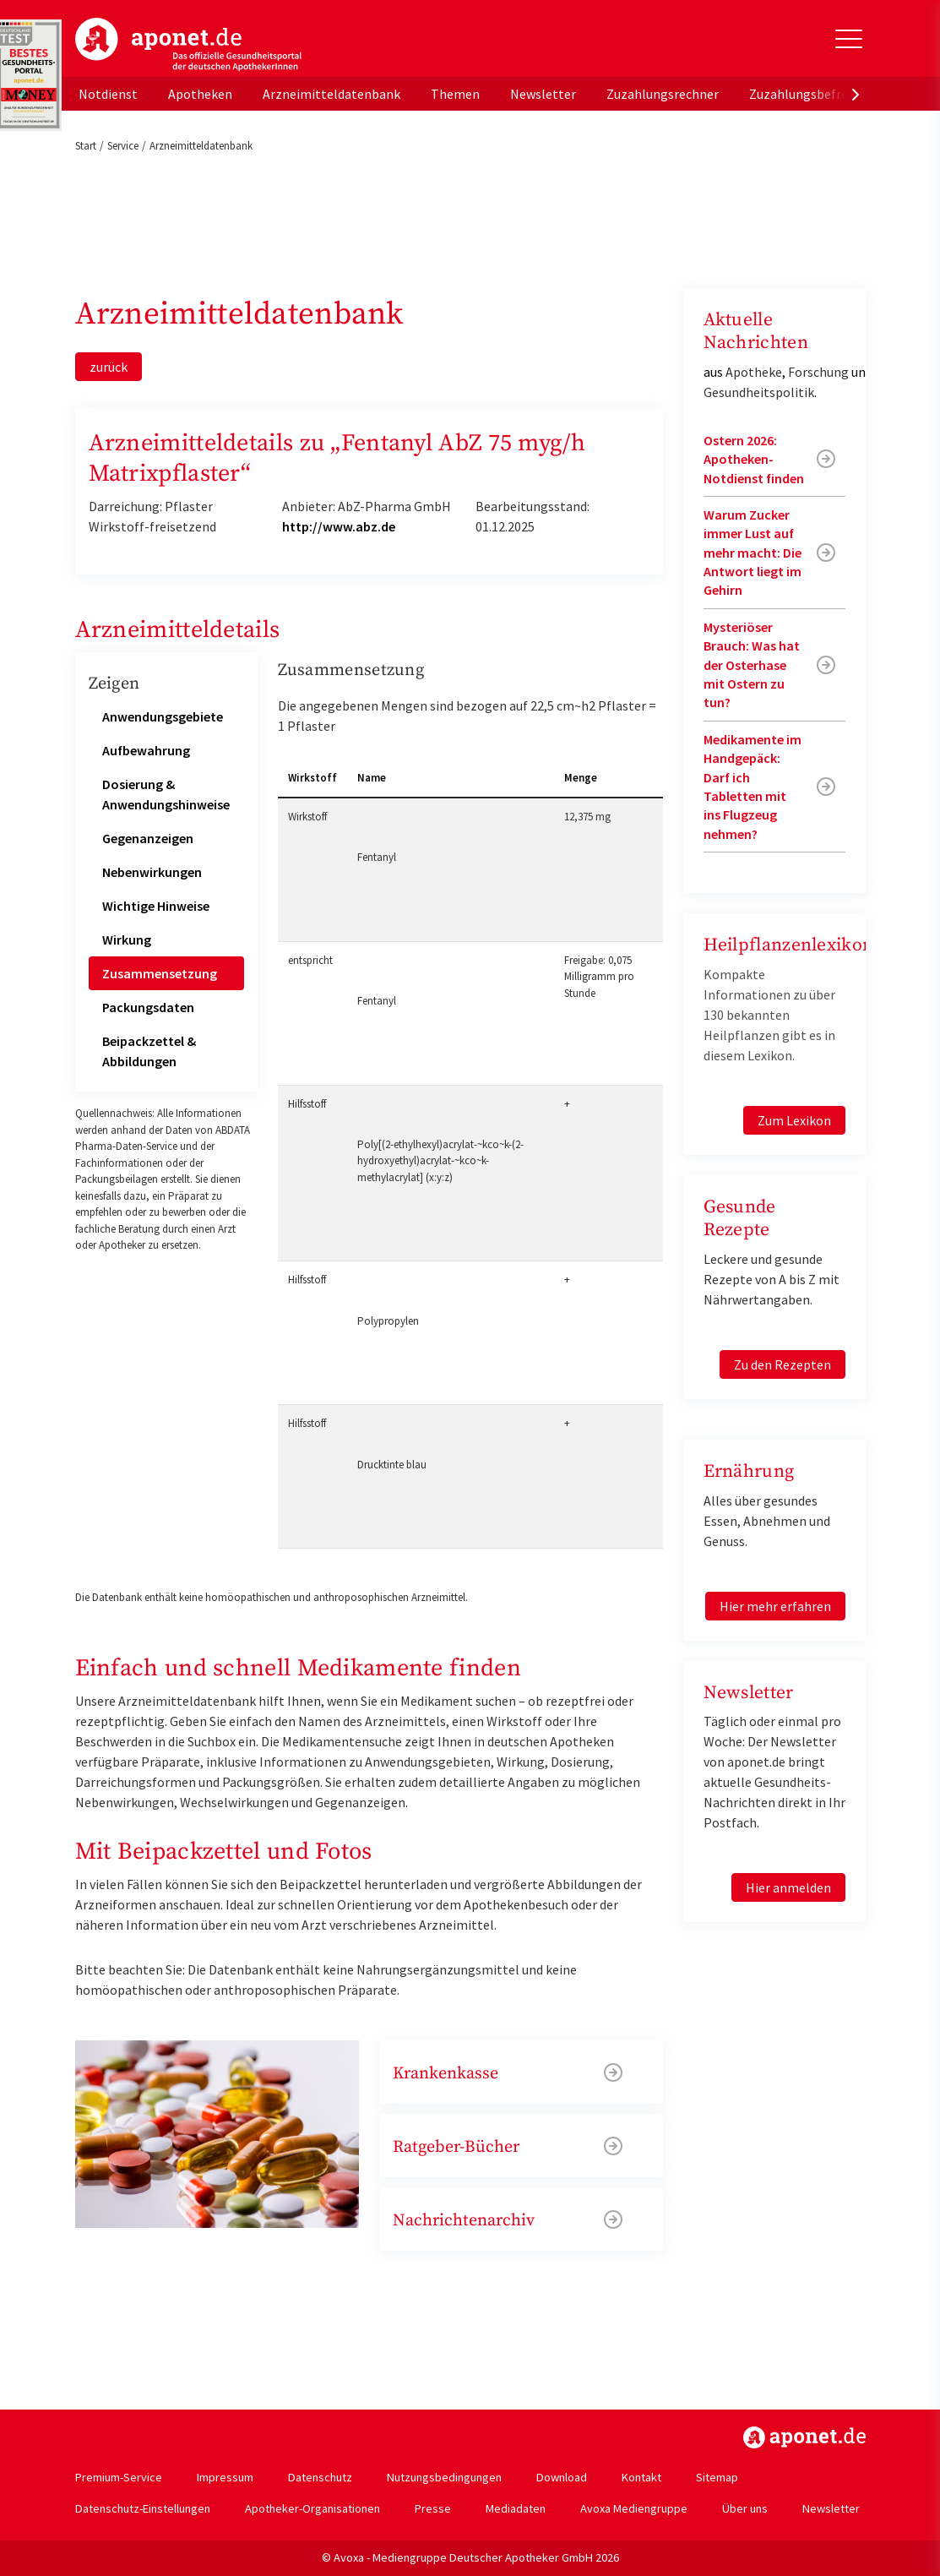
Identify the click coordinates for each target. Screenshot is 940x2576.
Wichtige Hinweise (155, 905)
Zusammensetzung (159, 973)
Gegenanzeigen (147, 838)
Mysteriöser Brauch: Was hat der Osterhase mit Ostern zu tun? (752, 664)
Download (561, 2477)
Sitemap (717, 2477)
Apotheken (200, 93)
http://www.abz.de (338, 526)
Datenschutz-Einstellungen (142, 2508)
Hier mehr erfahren (775, 1606)
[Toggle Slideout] (849, 39)
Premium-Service (118, 2477)
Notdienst (108, 93)
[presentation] (855, 94)
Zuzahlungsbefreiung (811, 93)
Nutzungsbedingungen (444, 2477)
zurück (109, 366)
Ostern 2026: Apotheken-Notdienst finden (754, 459)
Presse (433, 2508)
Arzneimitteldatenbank (331, 93)
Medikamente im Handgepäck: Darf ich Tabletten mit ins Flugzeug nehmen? (752, 786)
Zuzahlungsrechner (662, 93)
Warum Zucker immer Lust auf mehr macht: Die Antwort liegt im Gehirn (752, 552)
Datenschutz (320, 2477)
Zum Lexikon (794, 1120)
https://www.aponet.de (804, 2437)
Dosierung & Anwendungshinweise (166, 794)
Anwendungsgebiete (162, 716)
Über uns (745, 2508)
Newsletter (543, 93)
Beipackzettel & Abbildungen (149, 1051)
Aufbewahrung (146, 750)
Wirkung (126, 939)
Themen (455, 93)
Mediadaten (516, 2508)
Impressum (225, 2477)
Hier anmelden (788, 1887)
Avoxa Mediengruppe (633, 2508)
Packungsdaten (148, 1007)
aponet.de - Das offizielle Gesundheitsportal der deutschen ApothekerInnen (188, 45)
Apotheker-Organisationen (312, 2508)
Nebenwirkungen (152, 871)
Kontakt (641, 2477)
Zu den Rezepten (782, 1364)
